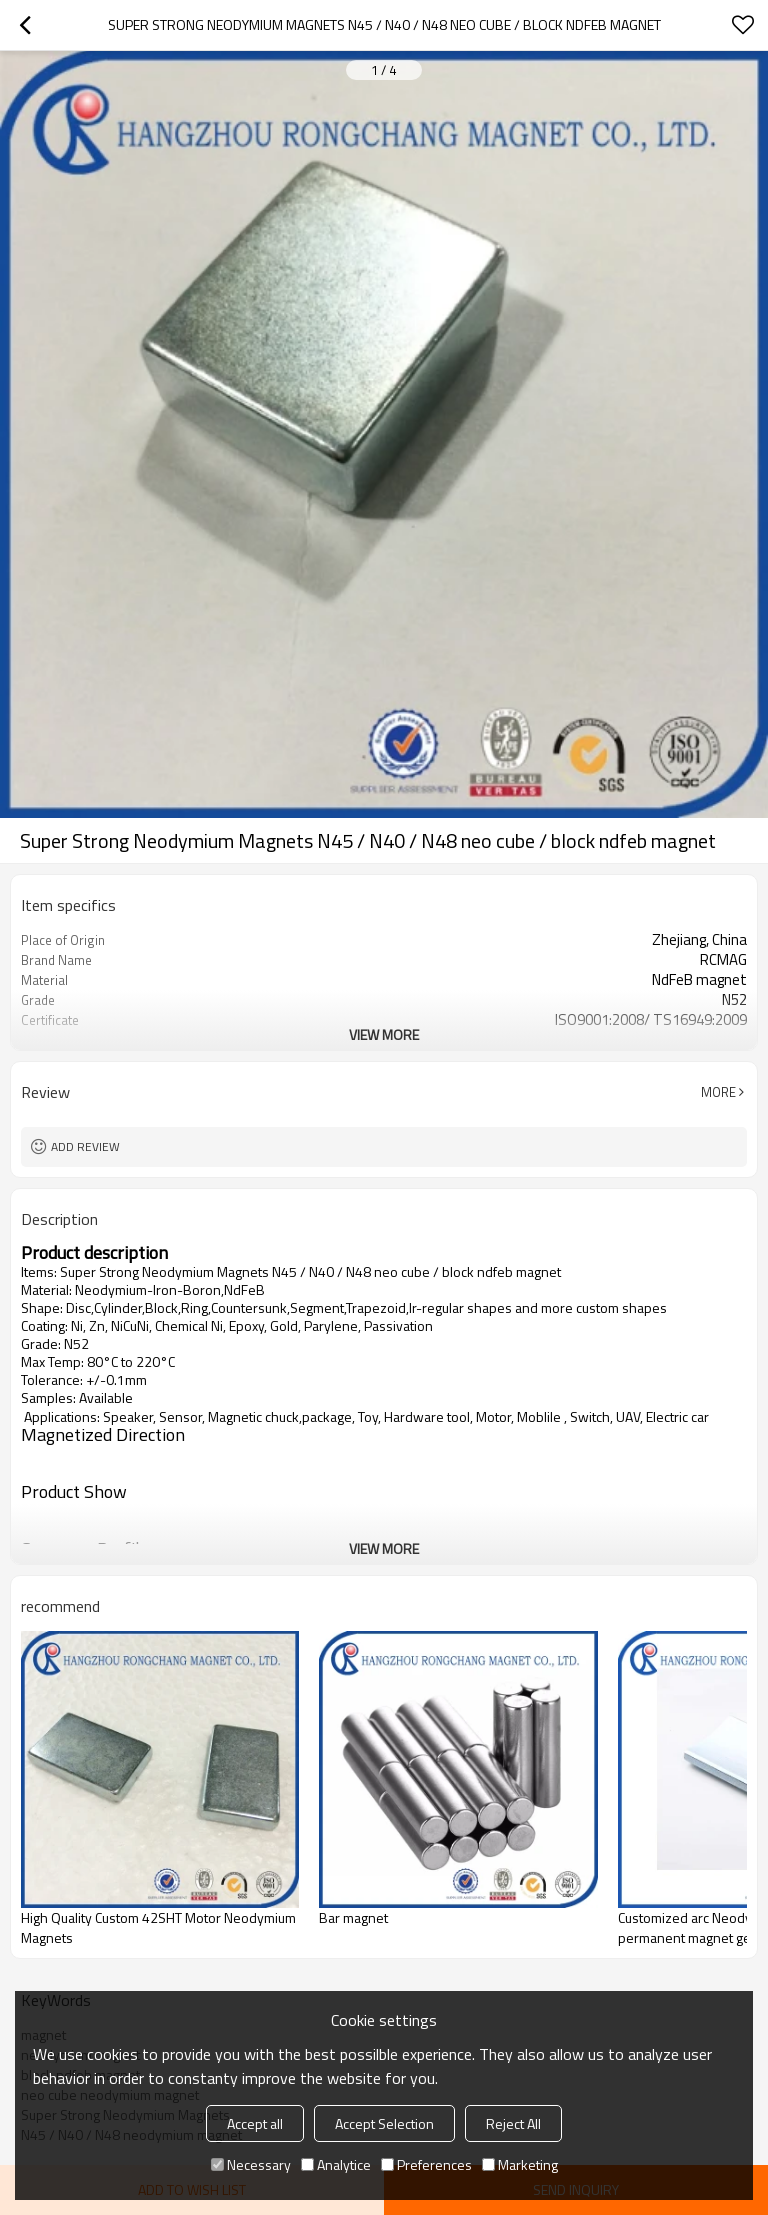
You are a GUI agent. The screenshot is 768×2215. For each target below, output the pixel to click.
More (718, 1092)
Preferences (426, 2164)
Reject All (513, 2123)
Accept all (255, 2123)
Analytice (336, 2164)
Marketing (520, 2164)
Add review (85, 1146)
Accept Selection (384, 2123)
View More (384, 1034)
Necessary (251, 2164)
